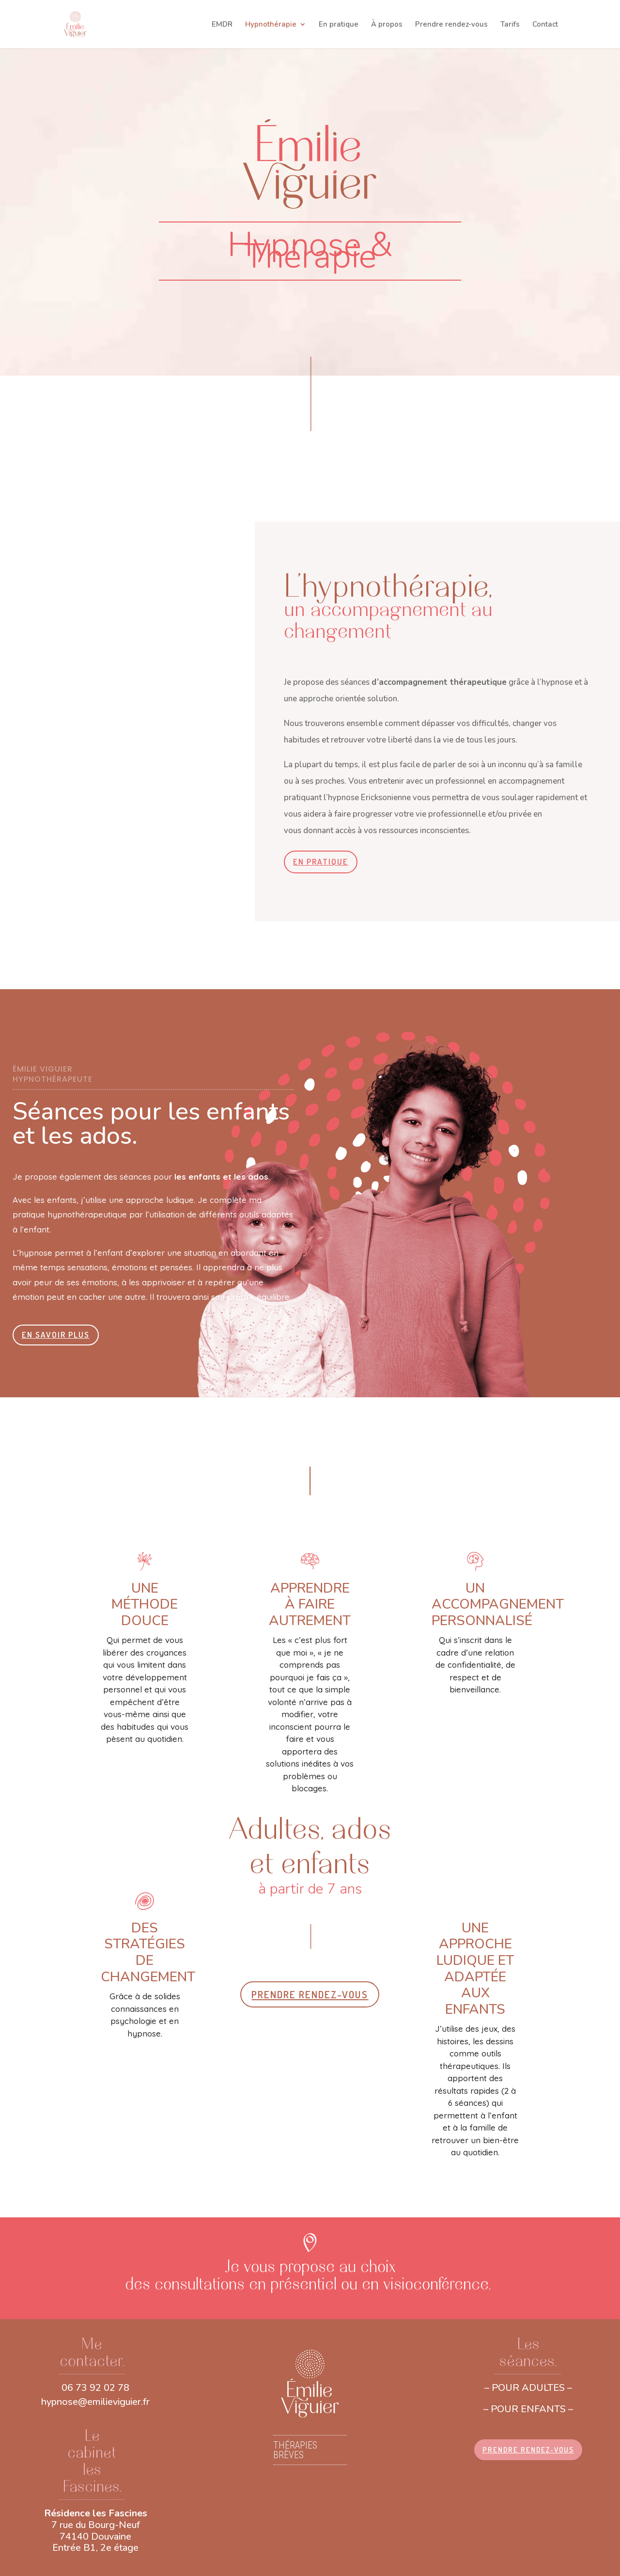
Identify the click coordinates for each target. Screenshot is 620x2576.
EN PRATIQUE (320, 861)
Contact (545, 25)
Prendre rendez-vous (451, 25)
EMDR (222, 25)
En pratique (338, 25)
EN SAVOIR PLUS (56, 1334)
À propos (387, 25)
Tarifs (510, 25)
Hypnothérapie (270, 25)
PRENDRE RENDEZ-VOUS (309, 1994)
